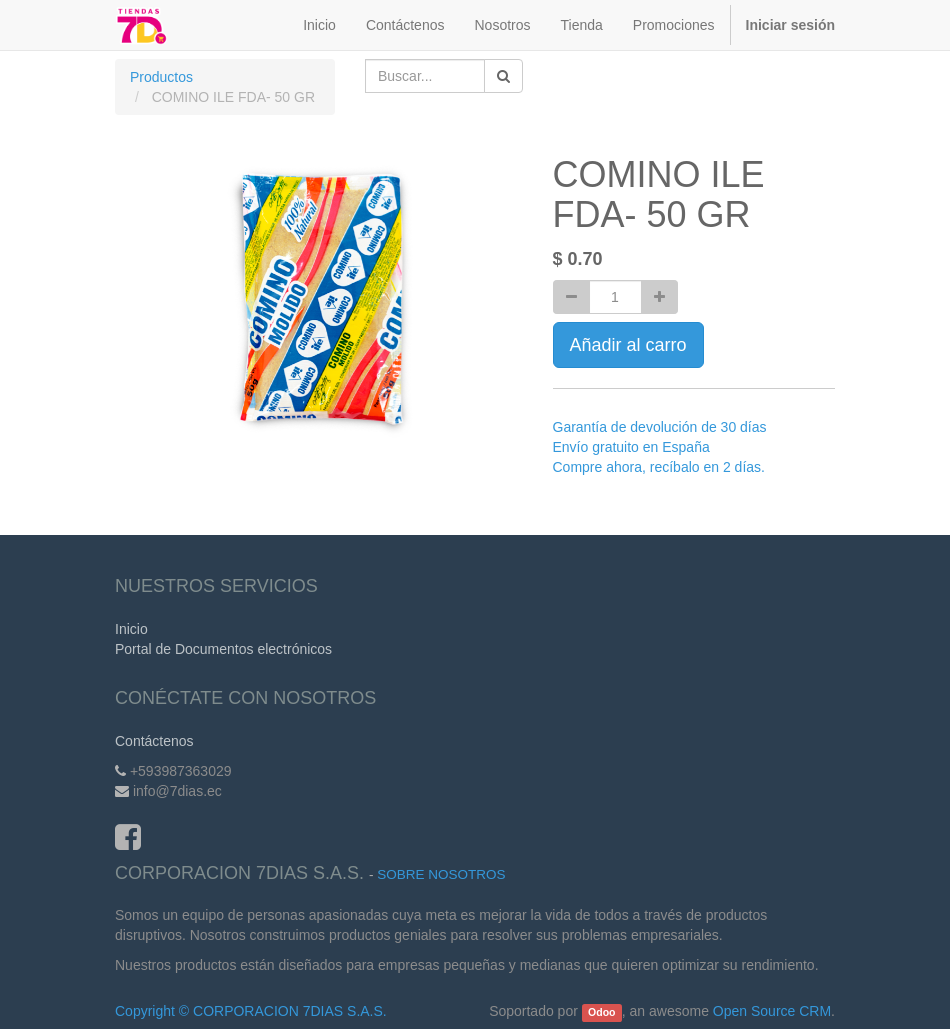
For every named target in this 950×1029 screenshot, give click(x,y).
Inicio (131, 629)
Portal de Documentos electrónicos (223, 649)
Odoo (601, 1012)
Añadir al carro (628, 345)
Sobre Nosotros (441, 874)
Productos (161, 77)
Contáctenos (154, 741)
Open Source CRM (772, 1011)
